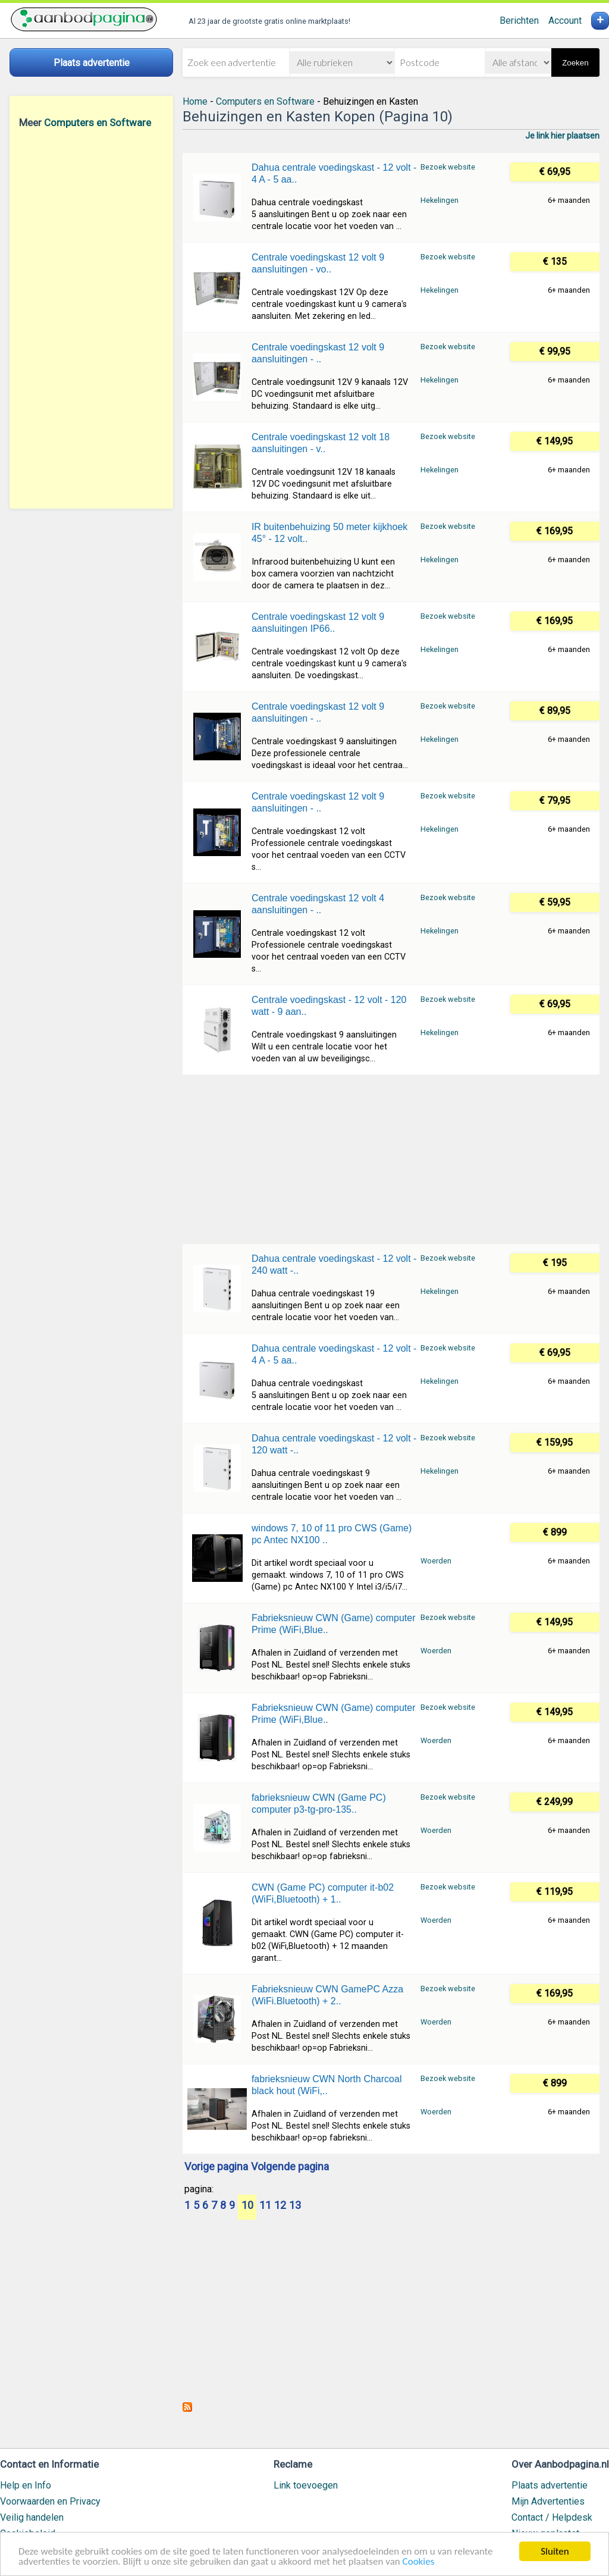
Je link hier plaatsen (562, 135)
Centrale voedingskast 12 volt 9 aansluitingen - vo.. (318, 263)
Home (195, 101)
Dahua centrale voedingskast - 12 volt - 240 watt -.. (334, 1264)
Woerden (435, 1560)
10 (247, 2206)
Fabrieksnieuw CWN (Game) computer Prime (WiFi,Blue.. (334, 1624)
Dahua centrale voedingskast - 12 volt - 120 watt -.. (334, 1444)
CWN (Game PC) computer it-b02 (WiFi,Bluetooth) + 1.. (323, 1893)
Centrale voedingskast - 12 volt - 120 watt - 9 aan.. (329, 1006)
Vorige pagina (216, 2167)
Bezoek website (447, 166)
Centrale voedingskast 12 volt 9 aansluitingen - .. (318, 353)
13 (295, 2206)
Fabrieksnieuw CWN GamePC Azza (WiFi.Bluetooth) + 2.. (327, 1995)
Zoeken (575, 62)
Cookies (419, 2562)
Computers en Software (97, 123)
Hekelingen (439, 200)
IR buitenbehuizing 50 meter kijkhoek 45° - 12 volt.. (329, 533)
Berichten (519, 20)
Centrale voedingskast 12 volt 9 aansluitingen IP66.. (318, 623)
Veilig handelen (32, 2517)
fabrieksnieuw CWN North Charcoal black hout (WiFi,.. (327, 2085)
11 (265, 2206)
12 (280, 2206)
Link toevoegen (306, 2485)
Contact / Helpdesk (551, 2517)
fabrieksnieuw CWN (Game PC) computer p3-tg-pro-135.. (319, 1803)
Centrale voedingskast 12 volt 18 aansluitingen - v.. (321, 443)
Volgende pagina (290, 2167)
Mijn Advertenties (548, 2501)
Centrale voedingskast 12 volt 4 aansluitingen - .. (318, 904)
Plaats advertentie (549, 2485)
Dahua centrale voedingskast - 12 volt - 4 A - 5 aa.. (334, 173)
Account (565, 20)
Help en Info (25, 2485)
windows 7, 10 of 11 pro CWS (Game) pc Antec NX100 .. (332, 1534)
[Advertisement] (91, 318)
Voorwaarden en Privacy (50, 2501)
